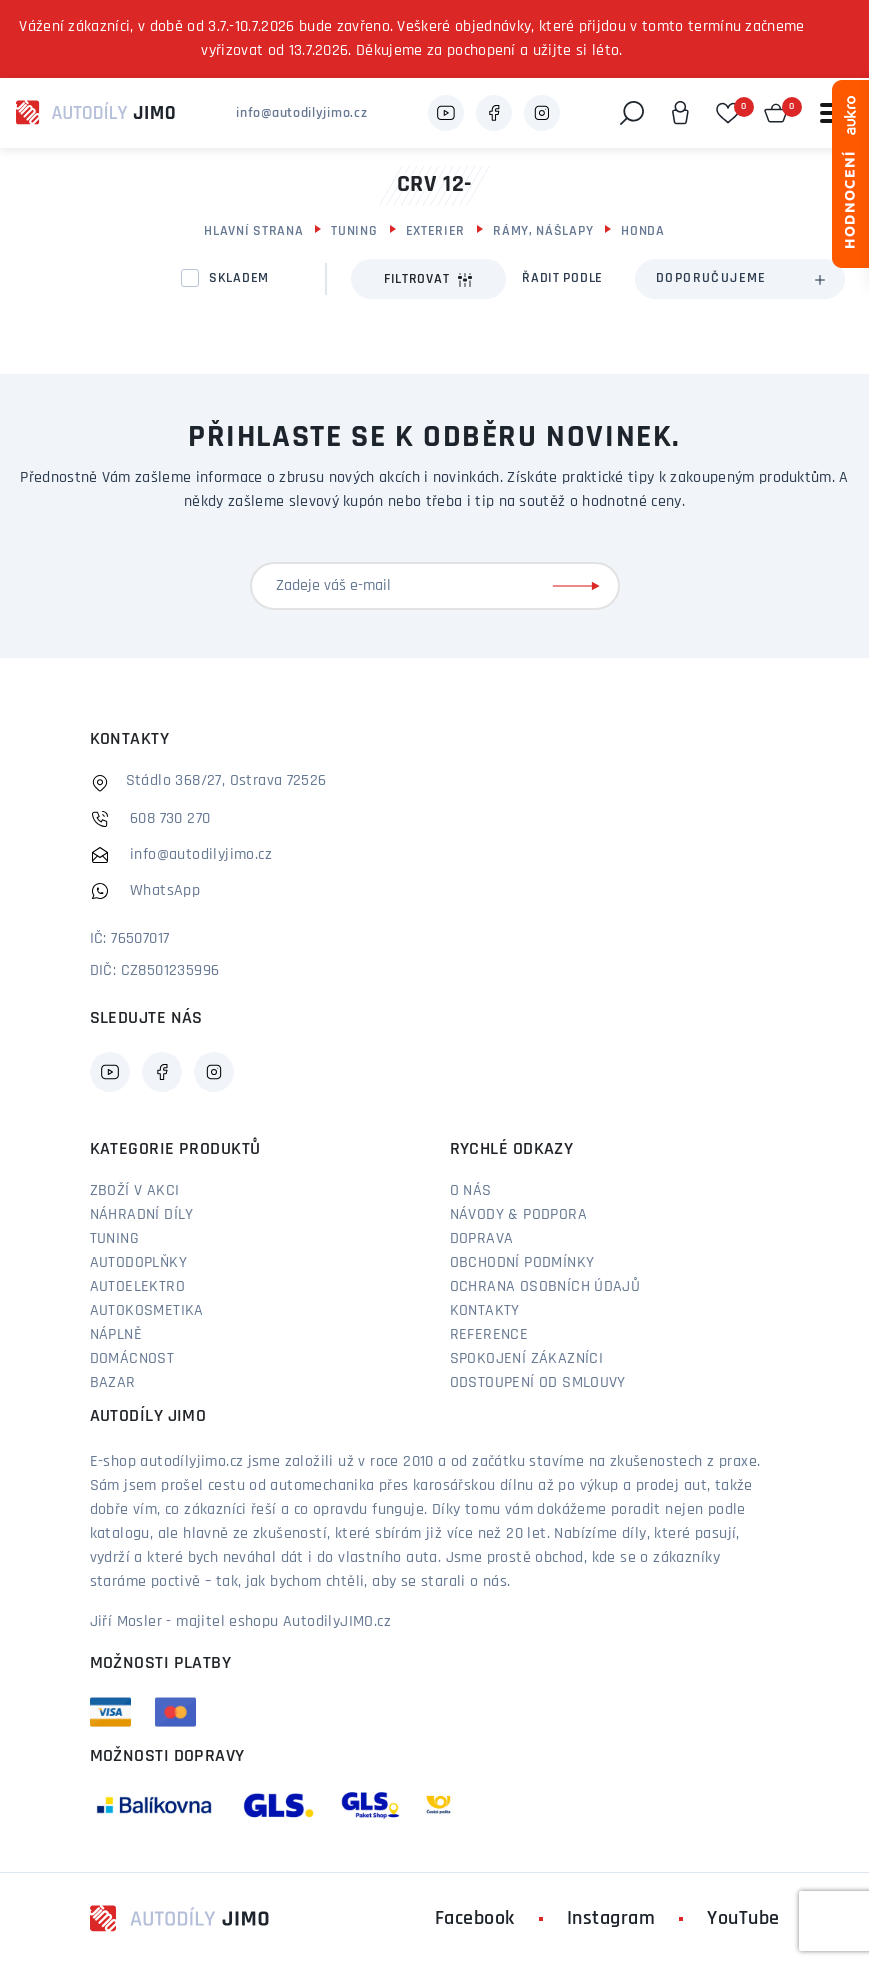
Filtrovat (428, 280)
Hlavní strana (253, 231)
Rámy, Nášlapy (543, 231)
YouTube (743, 1919)
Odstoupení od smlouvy (538, 1383)
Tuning (354, 231)
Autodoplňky (138, 1263)
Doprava (482, 1239)
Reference (489, 1335)
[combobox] (740, 279)
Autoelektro (137, 1287)
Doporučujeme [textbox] (711, 278)
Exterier (436, 231)
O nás (471, 1191)
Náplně (116, 1335)
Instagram (611, 1919)
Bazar (113, 1383)
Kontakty (485, 1311)
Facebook (475, 1919)
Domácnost (132, 1359)
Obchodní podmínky (522, 1263)
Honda (643, 231)
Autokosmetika (147, 1311)
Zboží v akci (135, 1191)
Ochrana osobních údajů (545, 1287)
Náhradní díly (142, 1215)
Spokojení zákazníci (527, 1359)
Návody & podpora (518, 1215)
